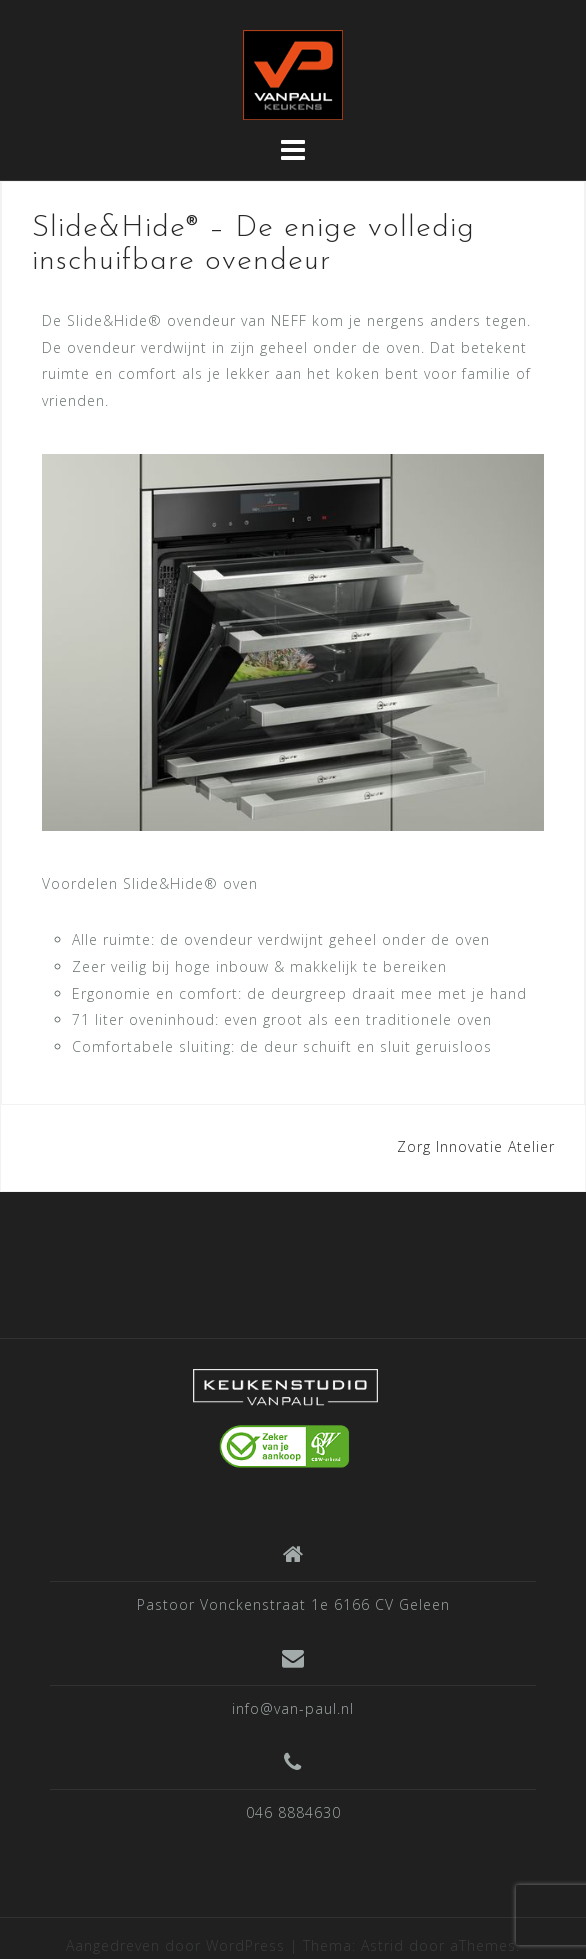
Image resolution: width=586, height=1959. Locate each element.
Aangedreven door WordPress (175, 1945)
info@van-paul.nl (293, 1708)
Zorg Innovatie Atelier (476, 1146)
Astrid (382, 1945)
